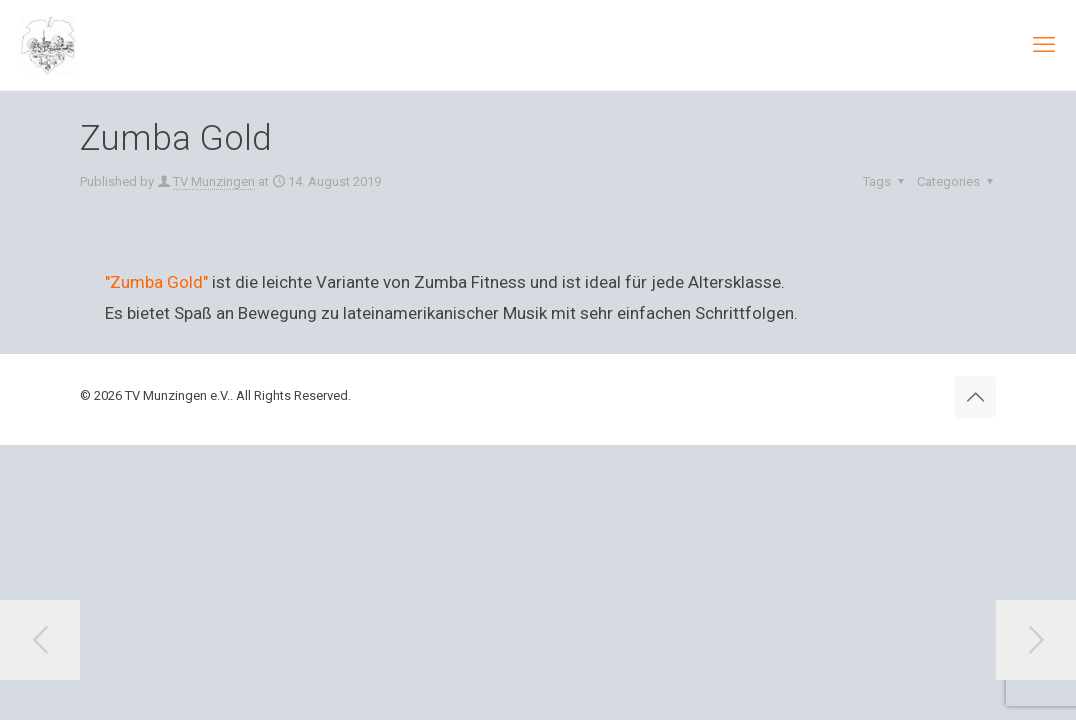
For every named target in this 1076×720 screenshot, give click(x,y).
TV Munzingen (214, 181)
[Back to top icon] (975, 397)
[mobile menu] (1044, 45)
